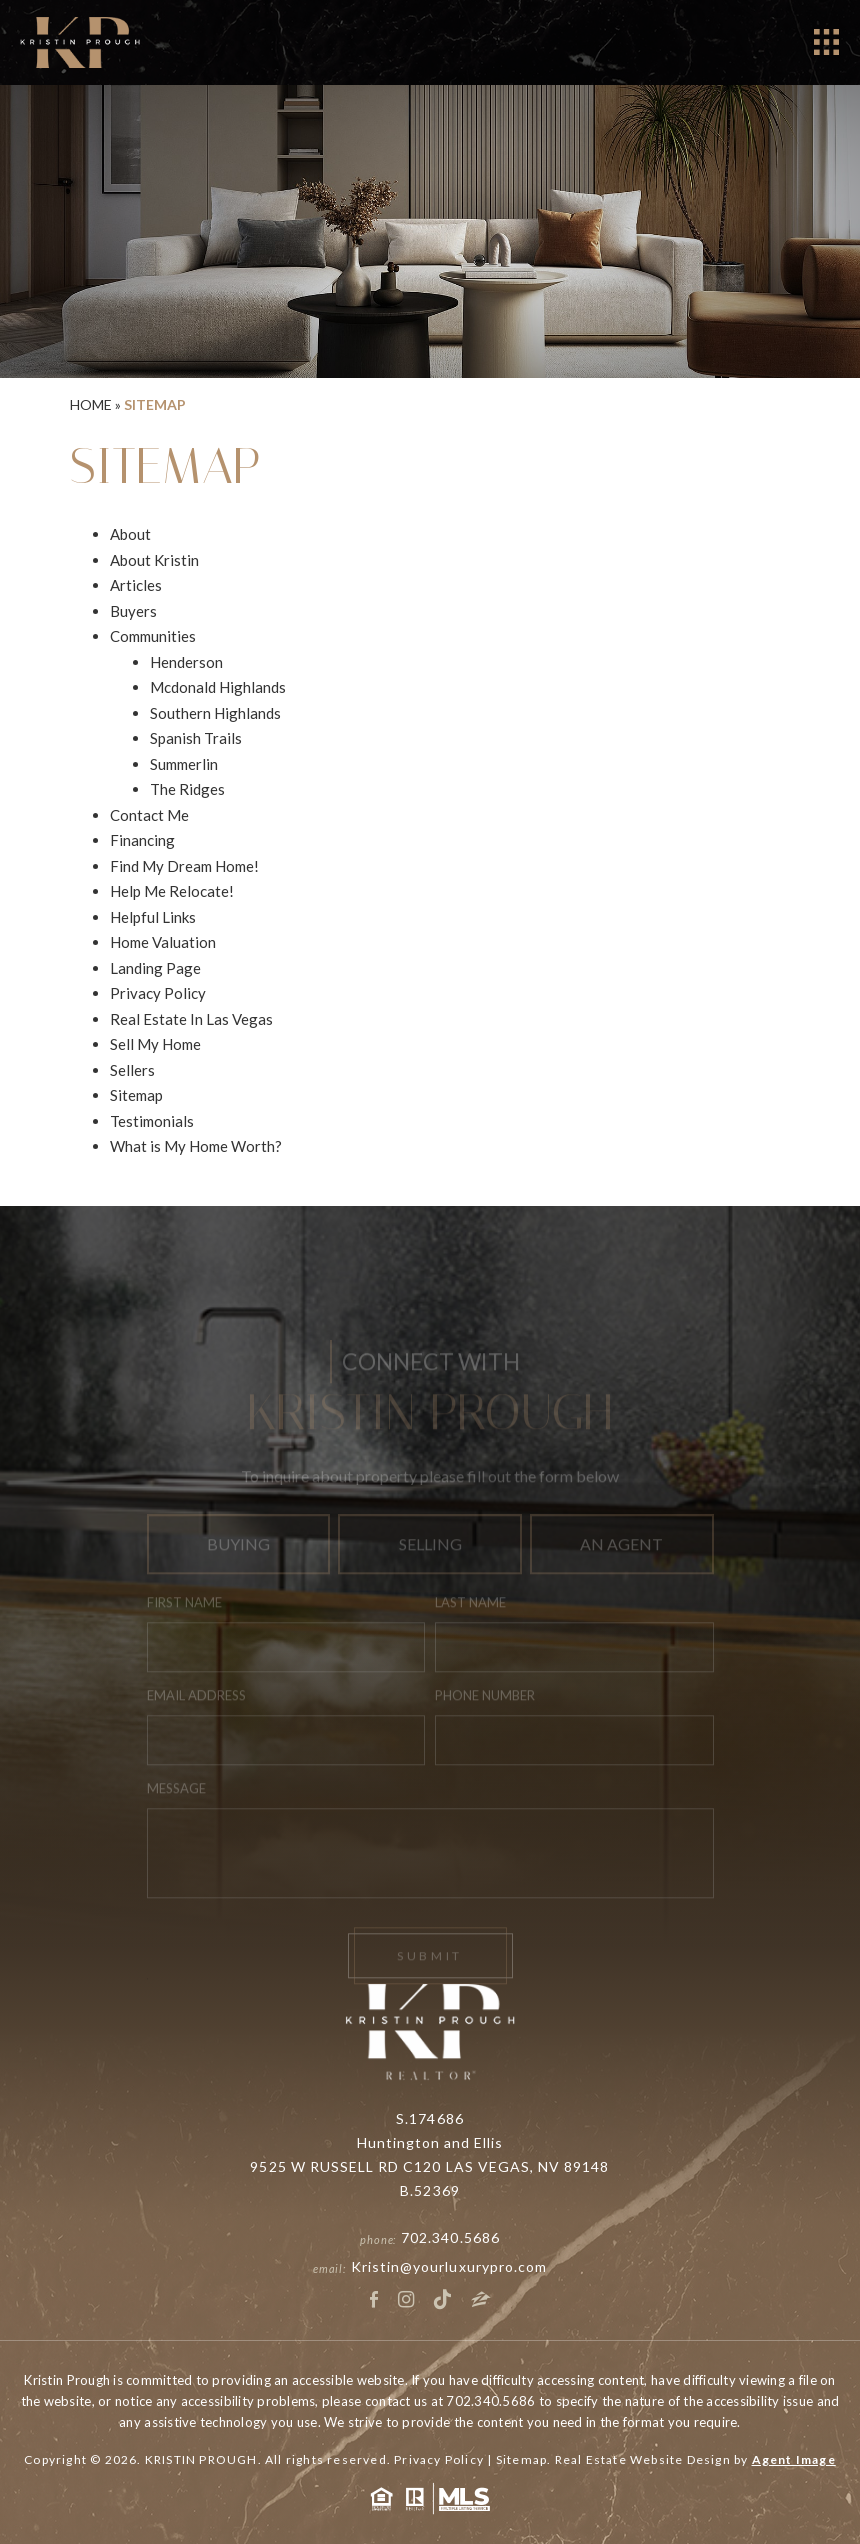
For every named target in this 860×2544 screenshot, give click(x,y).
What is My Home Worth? (196, 1146)
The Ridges (187, 789)
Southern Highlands (215, 713)
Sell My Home (155, 1044)
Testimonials (152, 1121)
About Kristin (154, 560)
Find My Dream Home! (184, 866)
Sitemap (136, 1095)
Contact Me (149, 815)
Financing (142, 840)
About (130, 534)
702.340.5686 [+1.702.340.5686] (450, 2237)
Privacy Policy (158, 993)
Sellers (132, 1070)
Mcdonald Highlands (218, 687)
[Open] (826, 42)
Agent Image (794, 2459)
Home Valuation (163, 942)
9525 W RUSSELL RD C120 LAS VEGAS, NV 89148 (429, 2166)
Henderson (186, 662)
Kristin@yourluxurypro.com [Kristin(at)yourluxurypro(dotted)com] (449, 2266)
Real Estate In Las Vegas (191, 1019)
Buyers (133, 611)
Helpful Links (153, 917)
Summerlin (184, 764)
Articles (136, 585)
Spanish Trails (196, 738)
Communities (153, 636)
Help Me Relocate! (172, 891)
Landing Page (155, 968)
